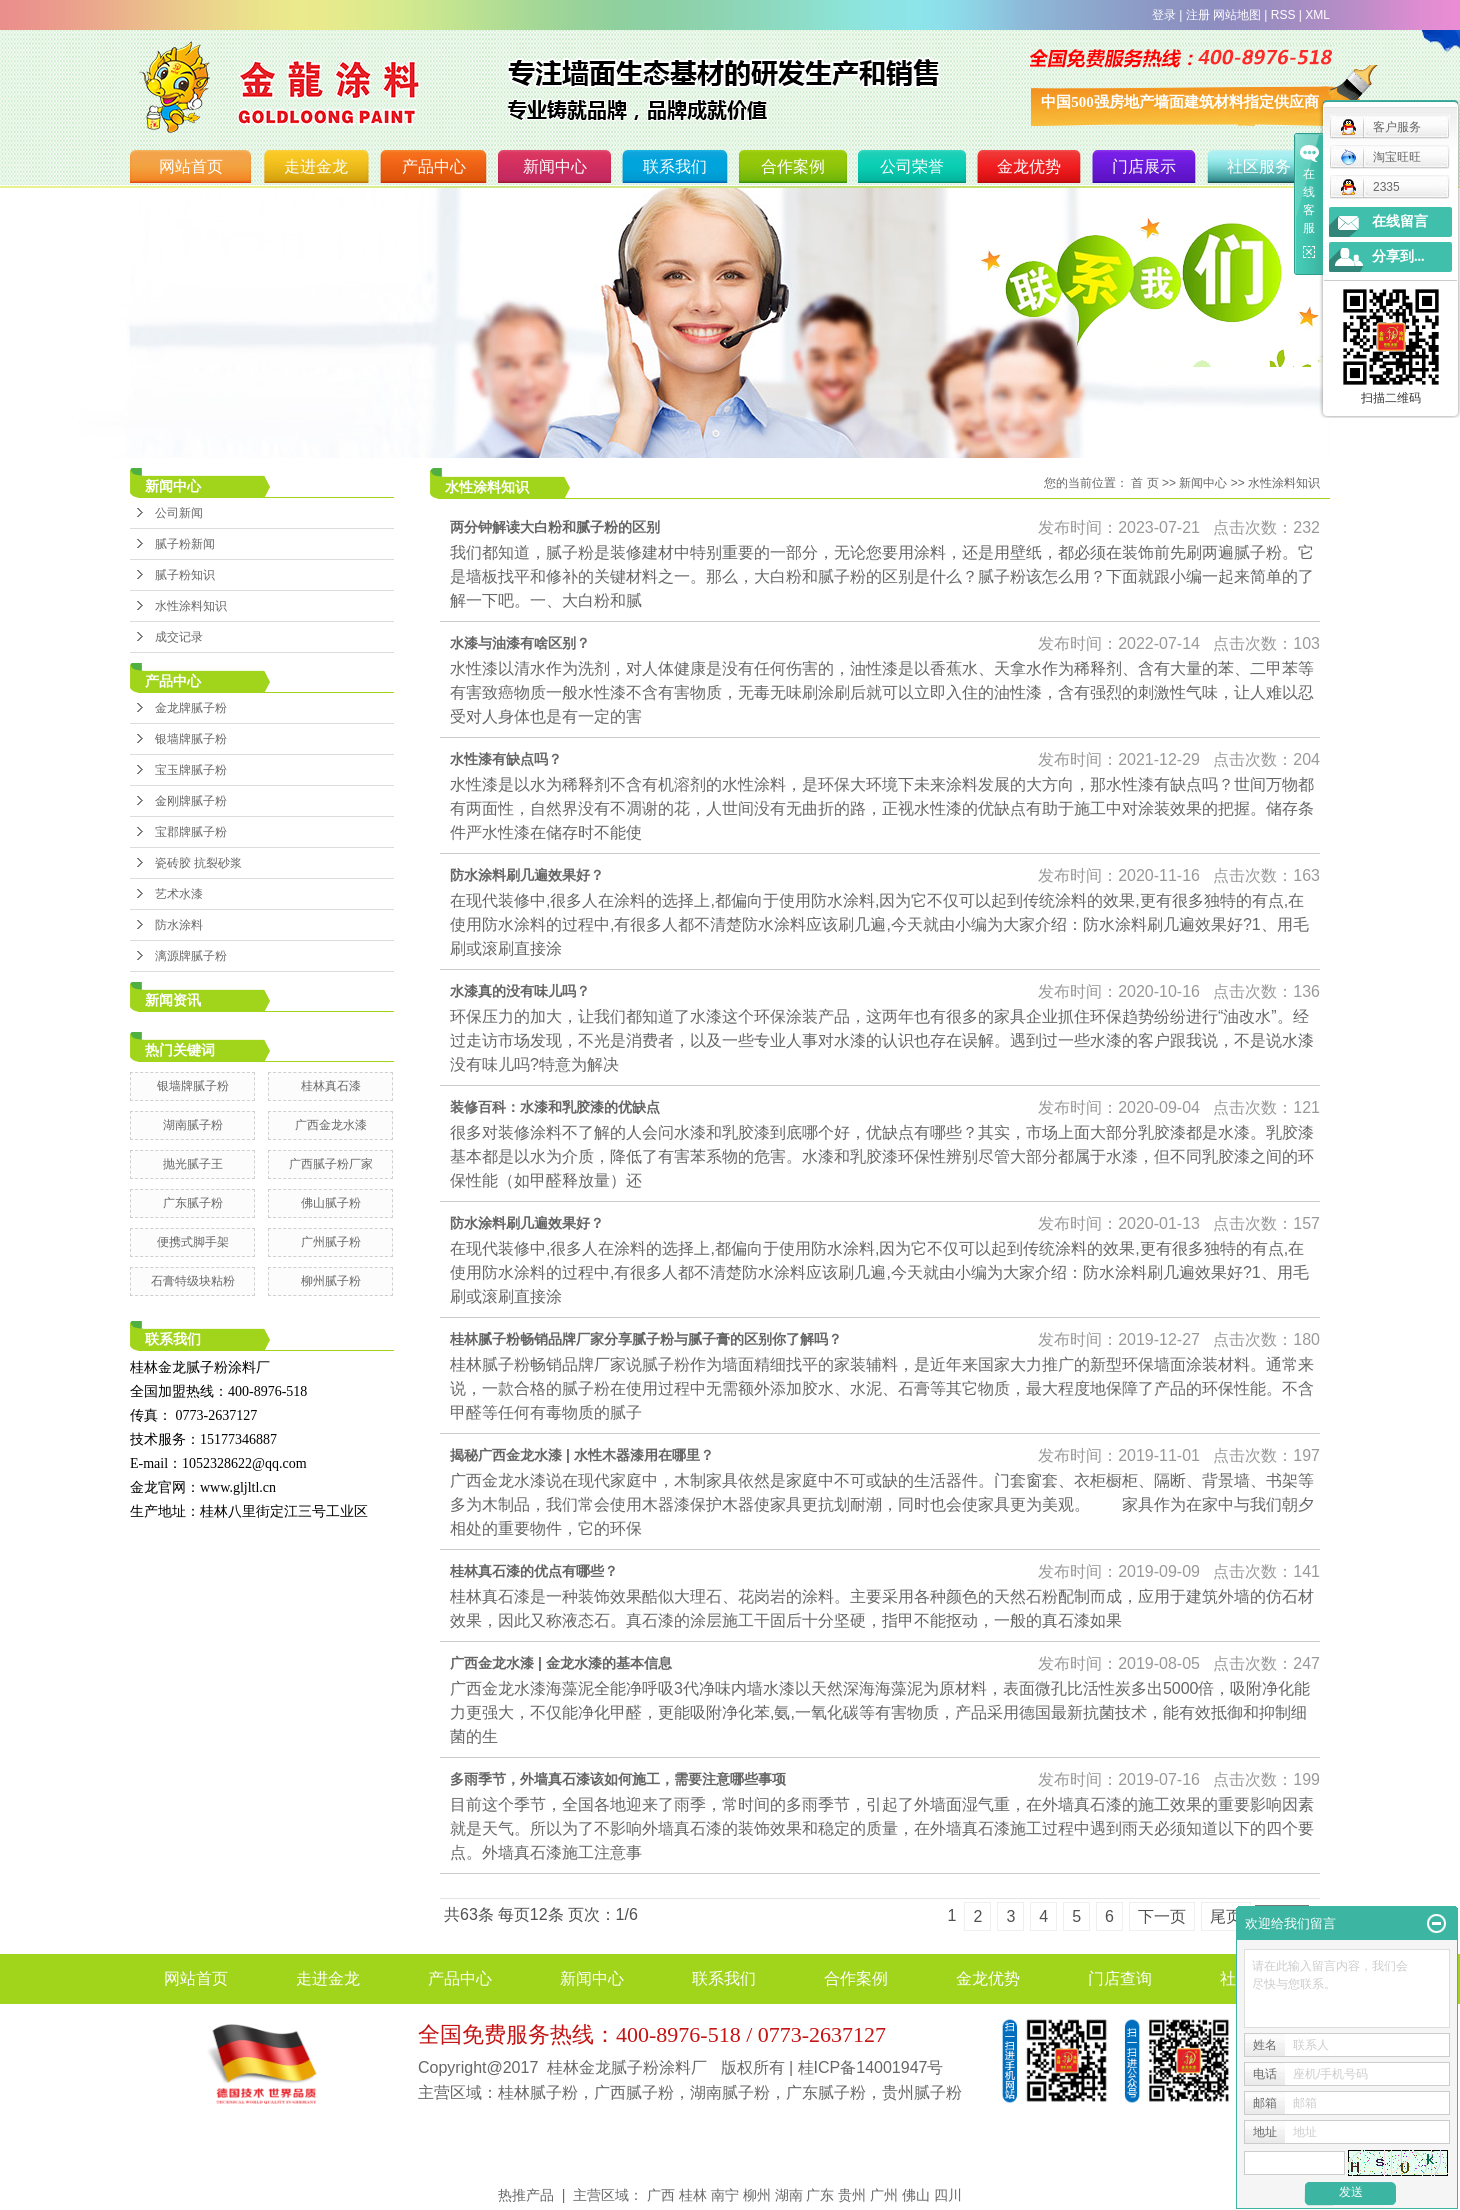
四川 (948, 2195)
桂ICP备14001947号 (871, 2067)
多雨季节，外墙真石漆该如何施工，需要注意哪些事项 (618, 1779)
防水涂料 (179, 925)
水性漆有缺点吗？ (506, 759)
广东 (820, 2195)
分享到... (1398, 256)
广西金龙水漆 (331, 1125)
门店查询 (1120, 1978)
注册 (1198, 15)
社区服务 (1259, 166)
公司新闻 (179, 513)
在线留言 (1400, 221)
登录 (1164, 15)
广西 (661, 2195)
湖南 (789, 2195)
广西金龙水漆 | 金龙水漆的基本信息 (561, 1663)
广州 (884, 2195)
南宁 (725, 2195)
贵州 (852, 2195)
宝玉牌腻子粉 (191, 770)
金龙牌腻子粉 (191, 708)
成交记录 (179, 637)
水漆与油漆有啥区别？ (520, 643)
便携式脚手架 (193, 1242)
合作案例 (793, 166)
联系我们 (675, 166)
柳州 (757, 2195)
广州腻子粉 (331, 1242)
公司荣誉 (912, 166)
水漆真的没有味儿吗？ (520, 991)
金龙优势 (1029, 166)
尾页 (1226, 1916)
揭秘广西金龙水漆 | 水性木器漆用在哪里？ (582, 1455)
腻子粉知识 (185, 575)
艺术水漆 (179, 894)
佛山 (916, 2195)
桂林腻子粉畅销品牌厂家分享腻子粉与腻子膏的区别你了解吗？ (646, 1339)
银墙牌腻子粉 (191, 739)
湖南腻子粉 (193, 1125)
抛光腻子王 (193, 1164)
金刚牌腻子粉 (191, 801)
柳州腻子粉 (331, 1281)
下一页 (1162, 1916)
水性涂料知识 (191, 606)
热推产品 (526, 2195)
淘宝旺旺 (1380, 157)
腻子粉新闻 (185, 544)
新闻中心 (555, 166)
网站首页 (191, 166)
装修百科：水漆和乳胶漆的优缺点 (555, 1107)
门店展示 (1144, 166)
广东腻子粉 (193, 1203)
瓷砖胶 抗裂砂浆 (198, 863)
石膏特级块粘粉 (193, 1281)
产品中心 (434, 166)
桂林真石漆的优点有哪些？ (534, 1571)
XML (1317, 15)
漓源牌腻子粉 (191, 956)
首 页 (1144, 483)
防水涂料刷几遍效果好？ (527, 875)
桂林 (693, 2195)
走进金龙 (316, 166)
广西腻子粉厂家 (331, 1164)
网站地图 (1237, 15)
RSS (1283, 15)
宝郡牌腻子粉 (191, 832)
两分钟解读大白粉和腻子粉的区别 (555, 527)
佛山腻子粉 (331, 1203)
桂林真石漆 (331, 1086)
